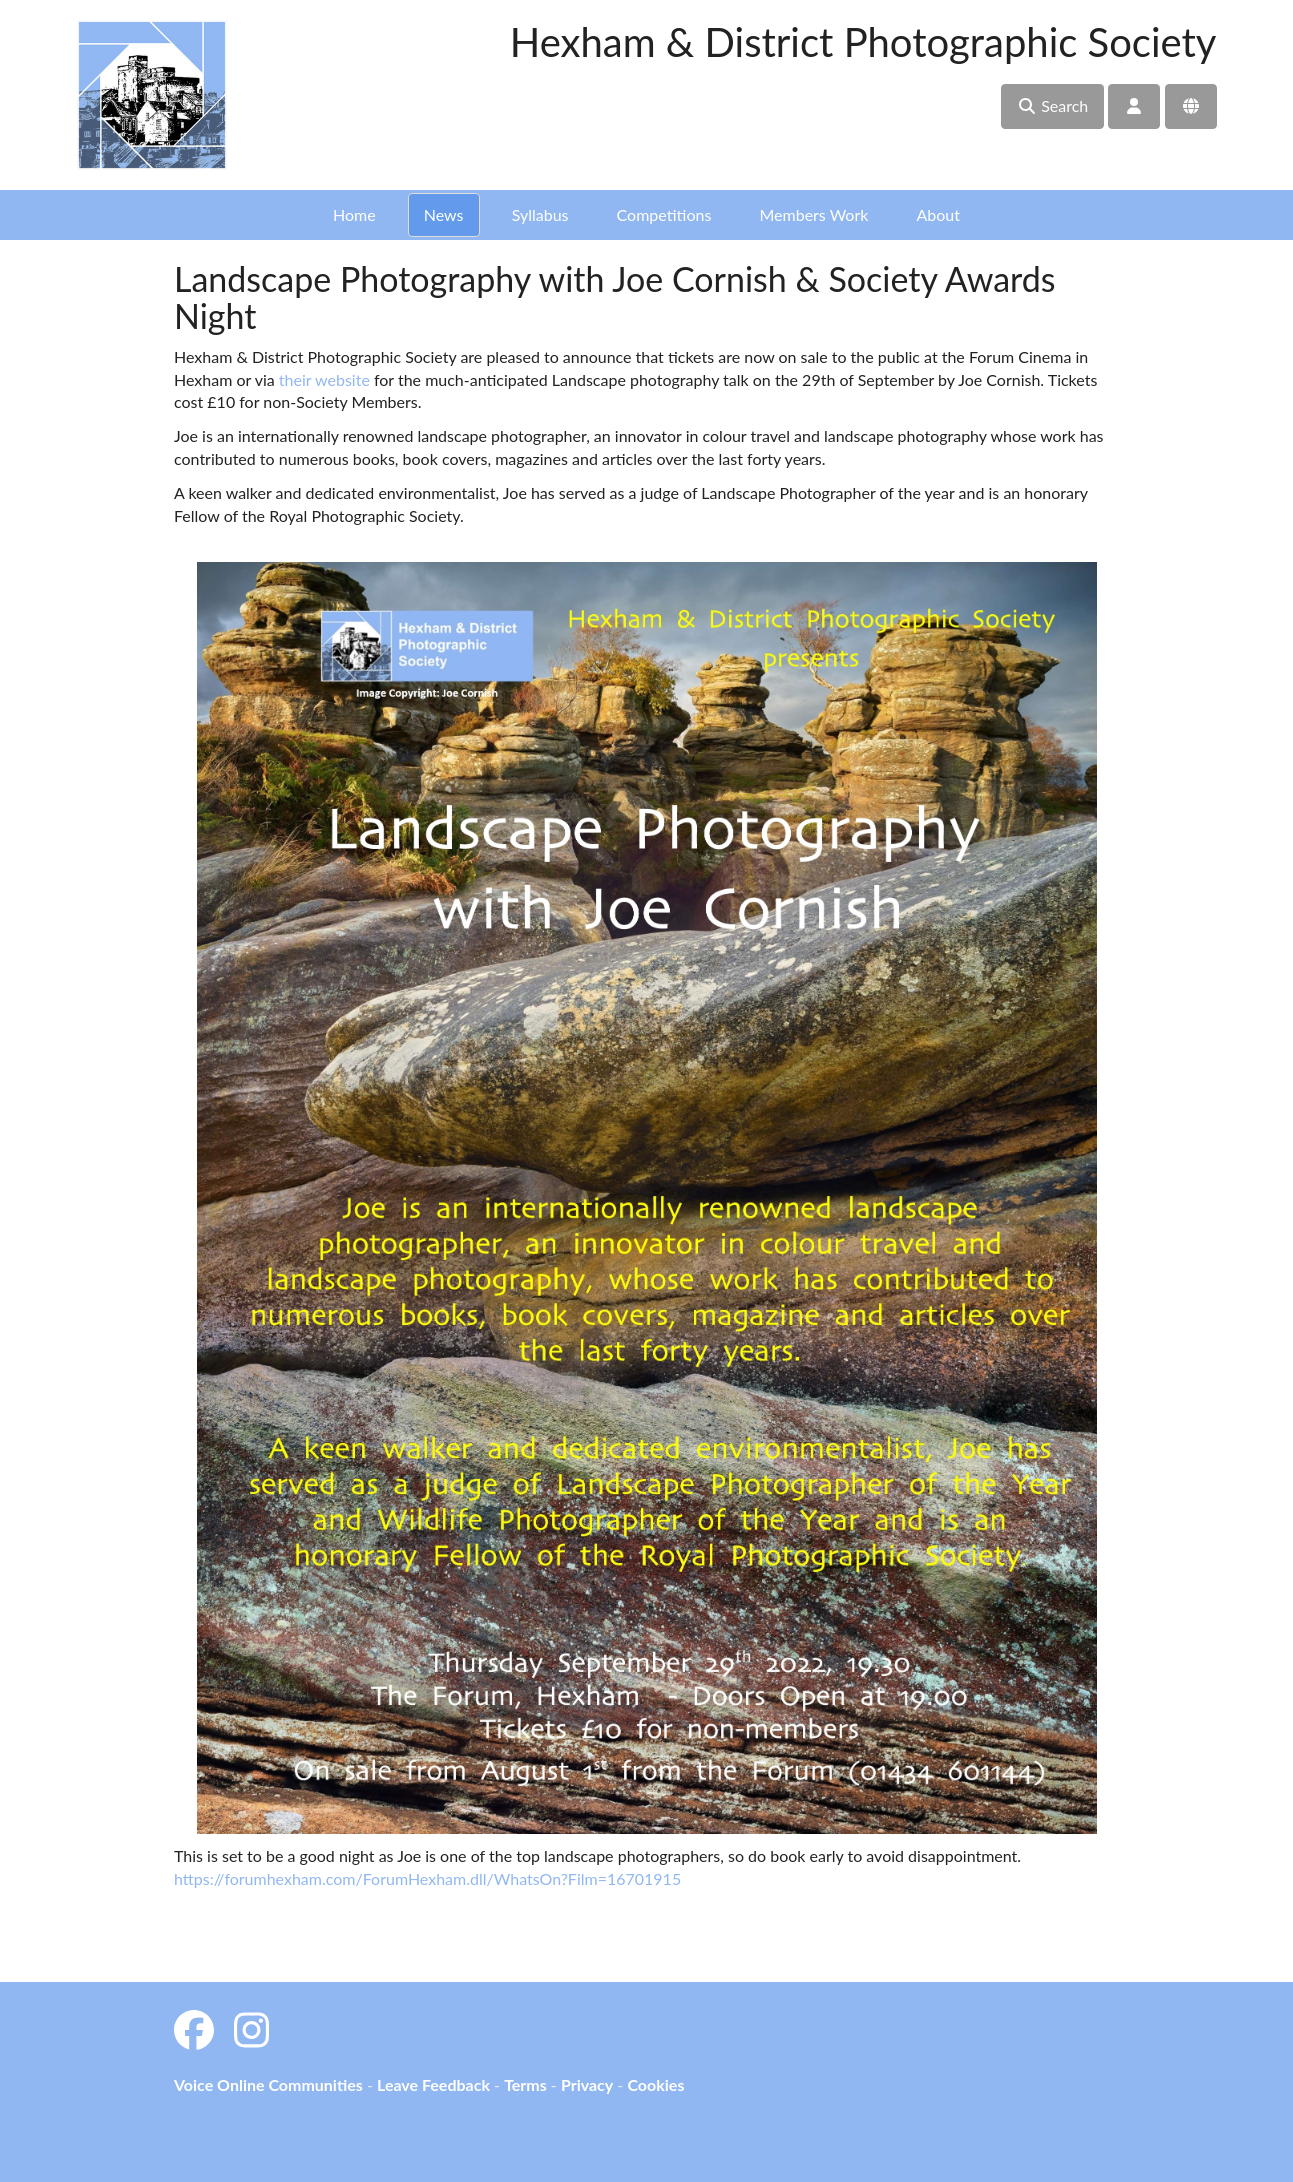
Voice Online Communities (268, 2084)
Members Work (813, 214)
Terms (525, 2084)
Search (1052, 105)
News (444, 214)
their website (322, 379)
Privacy (587, 2084)
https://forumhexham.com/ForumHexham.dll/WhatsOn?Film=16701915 (427, 1878)
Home (354, 214)
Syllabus (540, 214)
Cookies (655, 2084)
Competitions (664, 214)
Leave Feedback (433, 2084)
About (938, 214)
